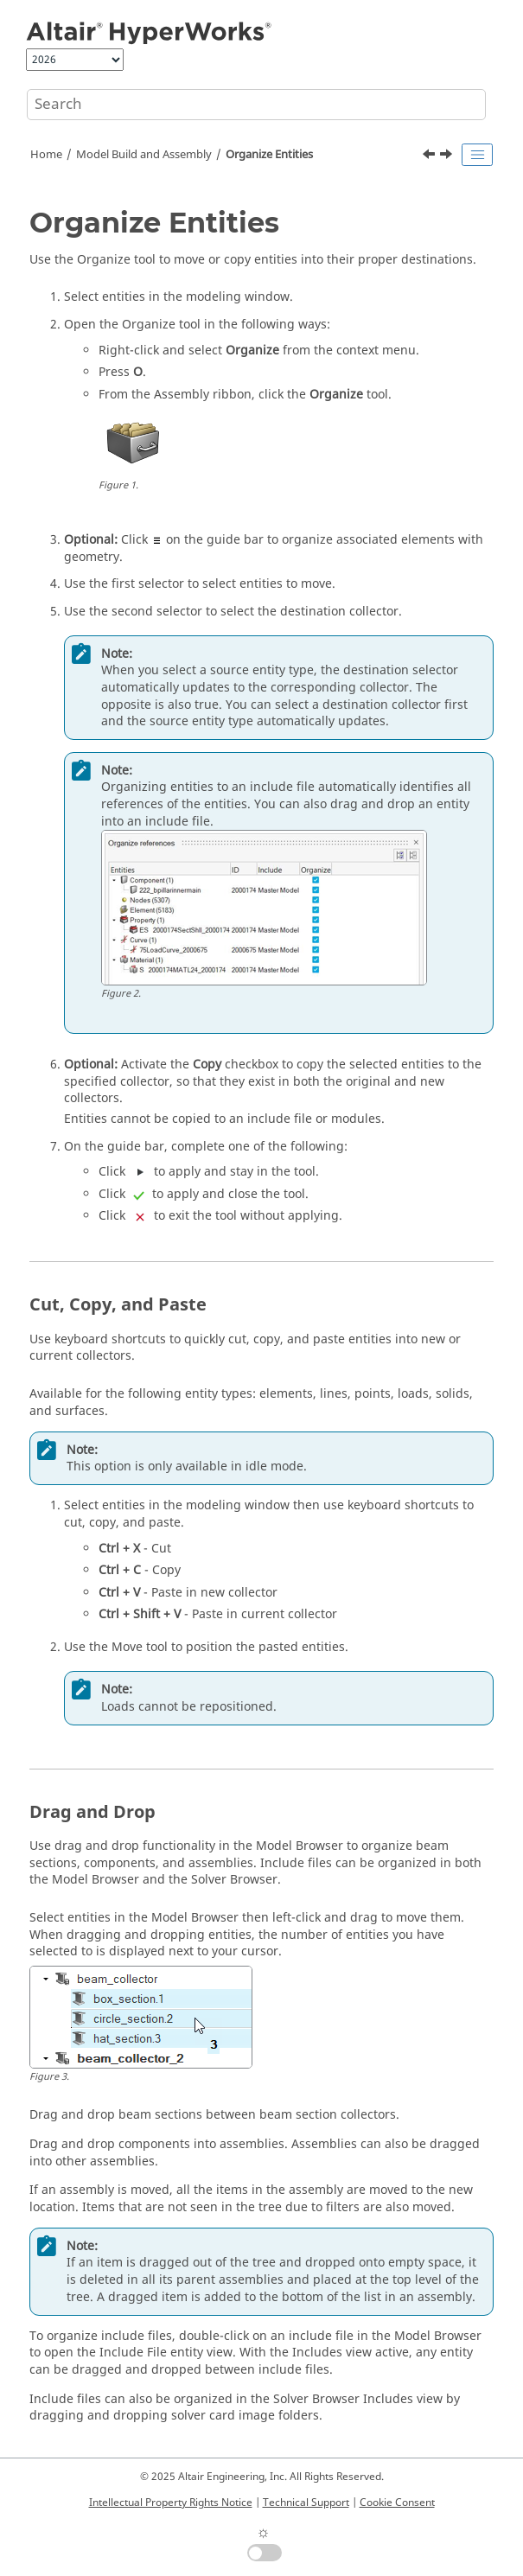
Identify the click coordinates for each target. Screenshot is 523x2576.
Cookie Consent (397, 2502)
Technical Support (306, 2502)
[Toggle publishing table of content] (477, 154)
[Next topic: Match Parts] (448, 156)
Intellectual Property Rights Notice (170, 2502)
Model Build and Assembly (144, 155)
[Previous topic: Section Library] (430, 156)
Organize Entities (269, 155)
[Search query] (256, 104)
